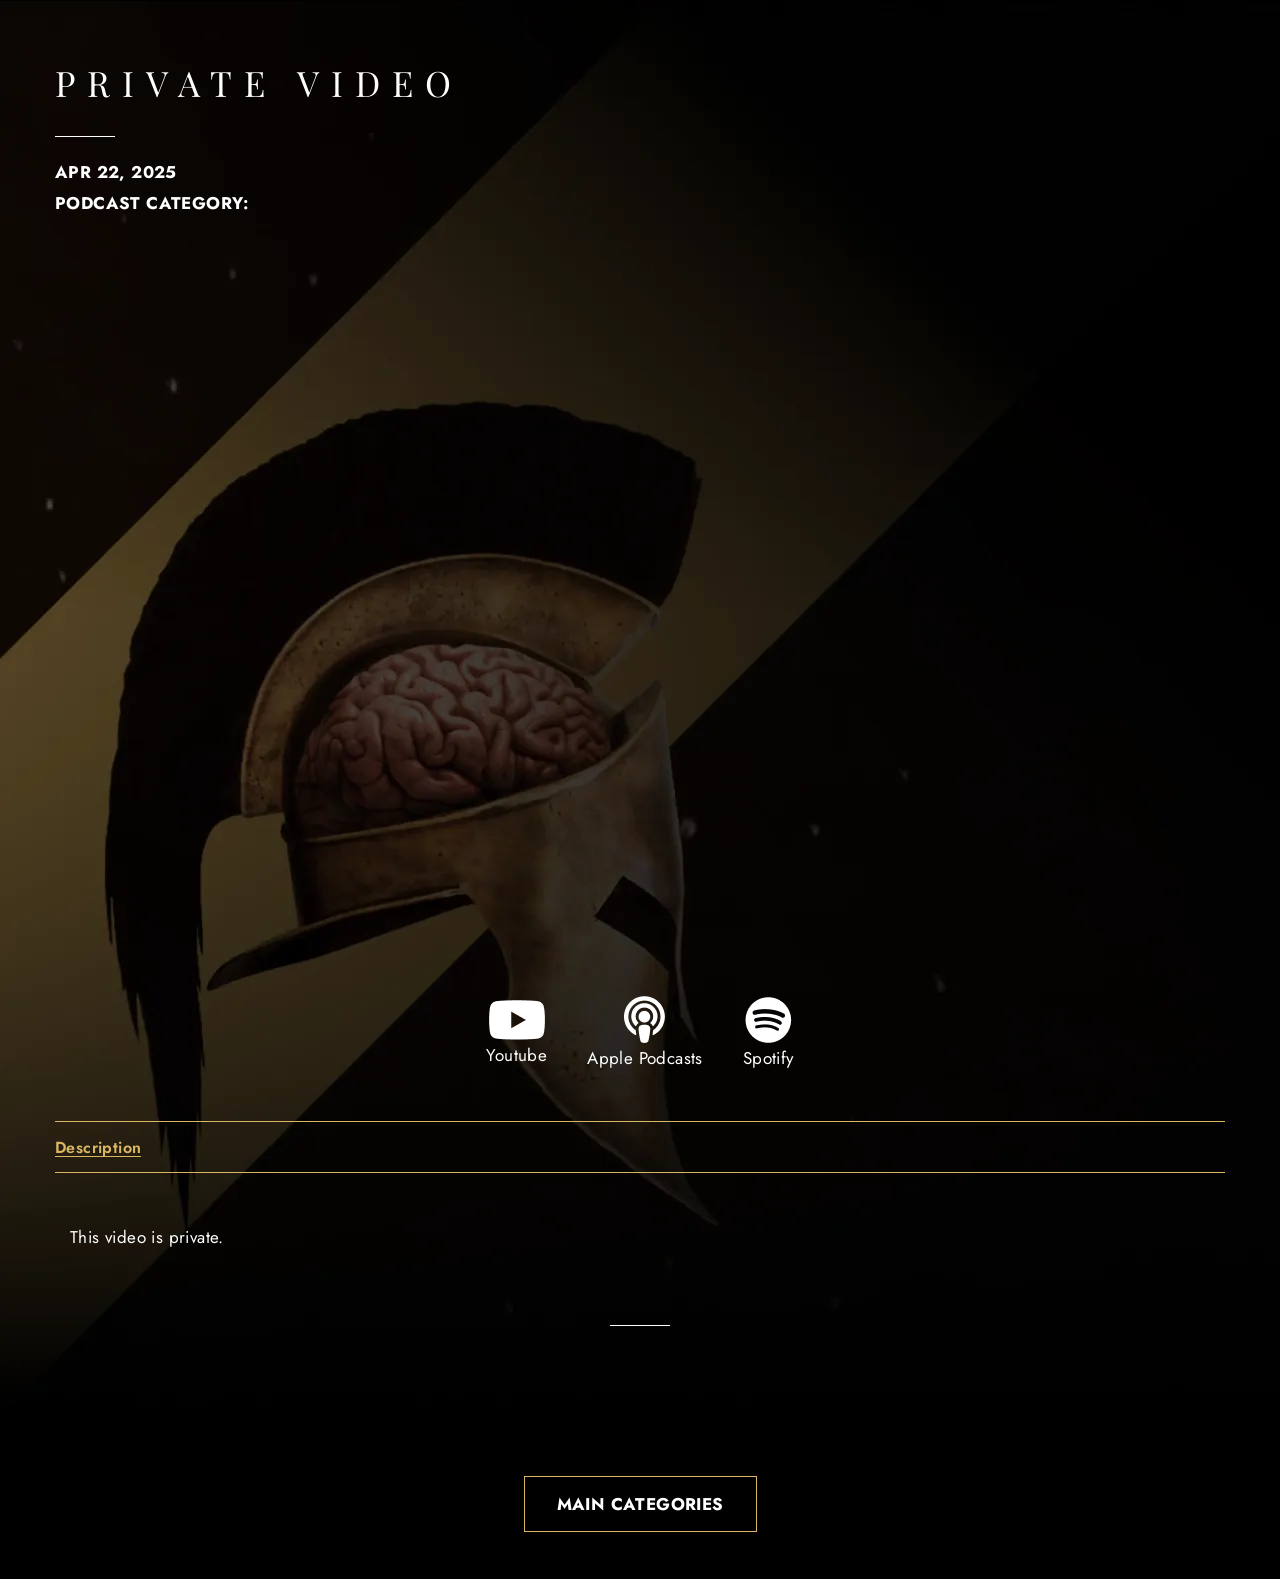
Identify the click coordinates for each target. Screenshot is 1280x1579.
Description (98, 1148)
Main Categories (640, 1504)
